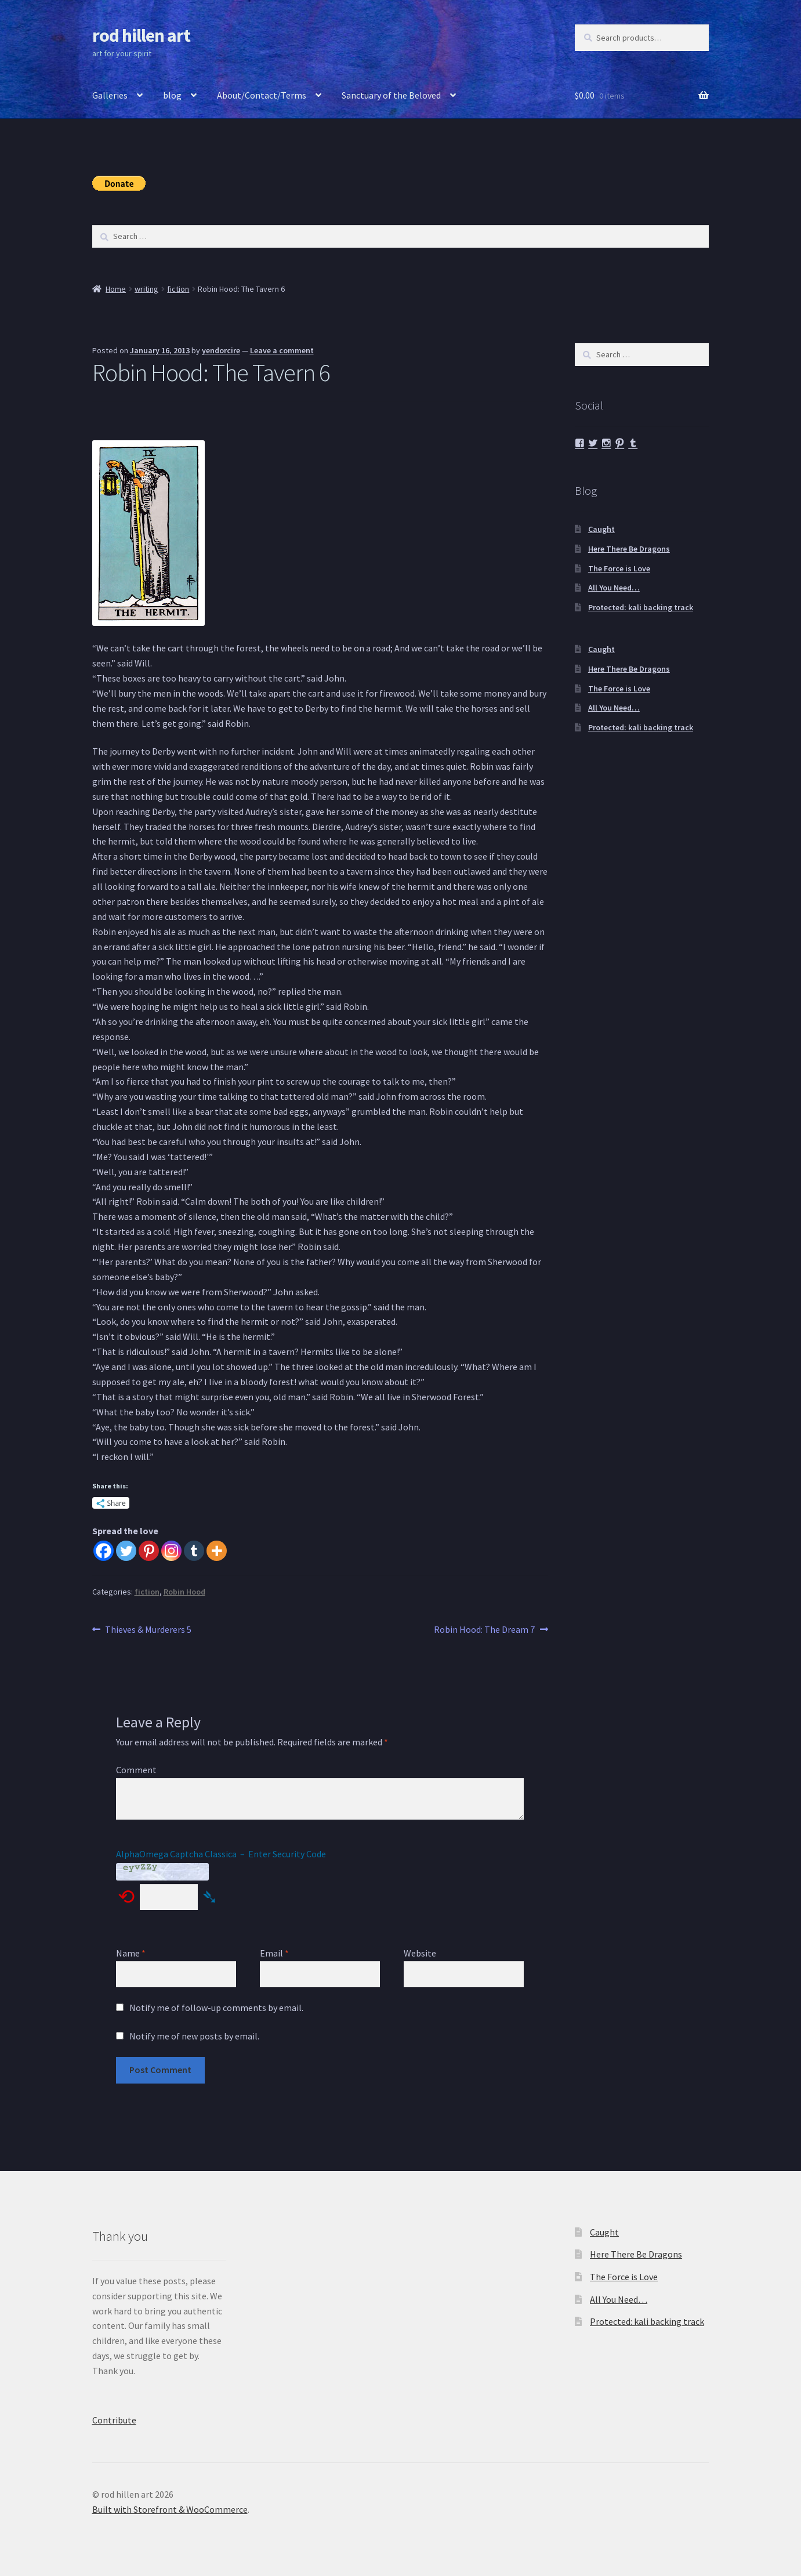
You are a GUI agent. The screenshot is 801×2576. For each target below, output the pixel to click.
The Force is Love (619, 568)
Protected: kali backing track (640, 607)
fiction (178, 289)
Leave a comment (282, 350)
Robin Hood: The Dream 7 (484, 1629)
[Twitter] (126, 1551)
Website (420, 1953)
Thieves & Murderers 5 (147, 1629)
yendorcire (221, 350)
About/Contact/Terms (261, 95)
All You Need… (614, 587)
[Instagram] (171, 1551)
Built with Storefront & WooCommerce (170, 2509)
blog (172, 95)
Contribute (114, 2420)
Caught (601, 529)
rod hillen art (141, 35)
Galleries (110, 95)
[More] (216, 1551)
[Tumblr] (194, 1551)
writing (146, 289)
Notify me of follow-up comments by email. (216, 2007)
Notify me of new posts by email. (194, 2036)
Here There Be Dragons (629, 549)
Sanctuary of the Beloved (391, 95)
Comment (136, 1770)
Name (131, 1953)
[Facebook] (103, 1551)
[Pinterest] (149, 1551)
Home (116, 289)
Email (274, 1953)
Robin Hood (184, 1591)
